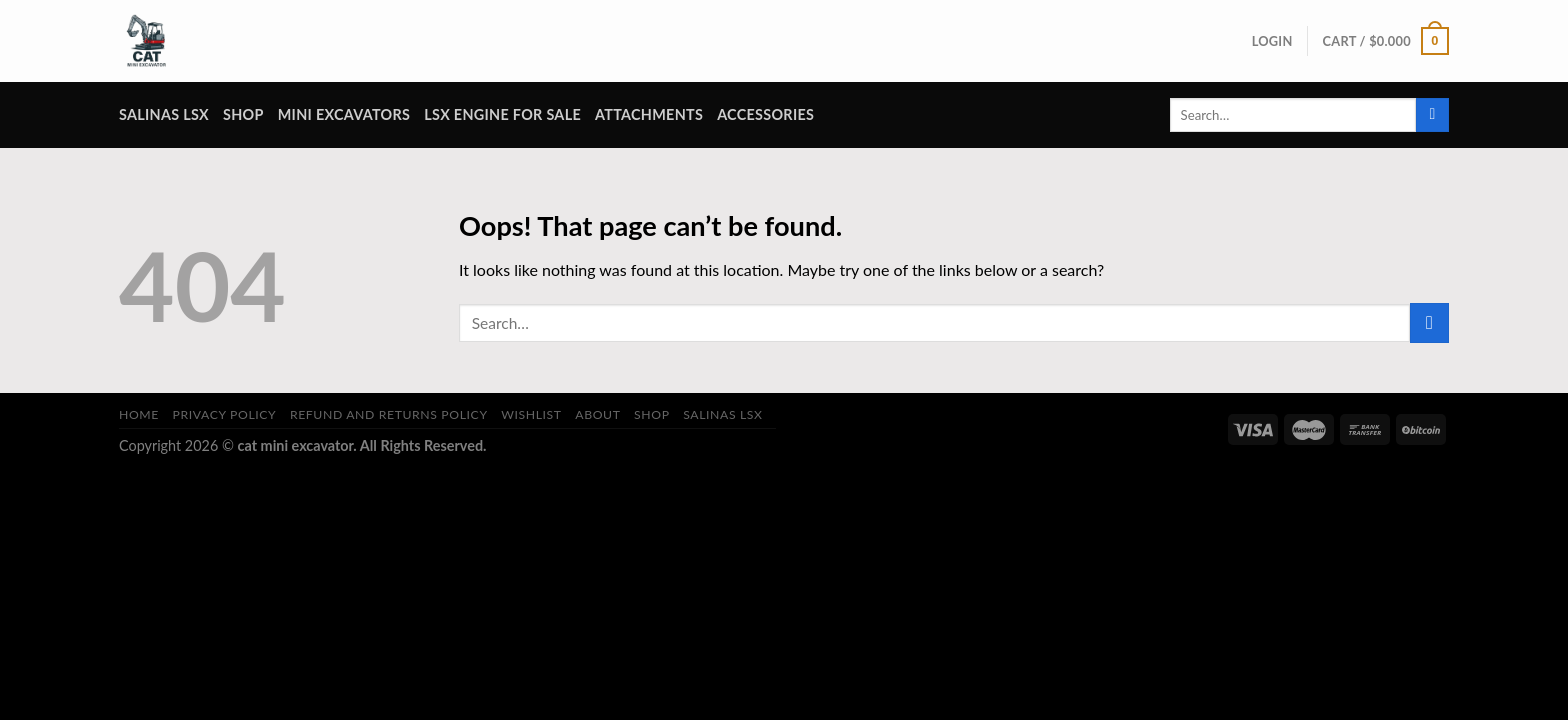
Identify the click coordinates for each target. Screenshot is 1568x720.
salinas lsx (164, 114)
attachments (649, 114)
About (597, 414)
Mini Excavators (344, 114)
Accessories (765, 114)
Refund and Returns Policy (389, 414)
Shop (243, 114)
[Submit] (1432, 115)
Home (139, 414)
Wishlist (531, 414)
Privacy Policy (225, 414)
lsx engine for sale (502, 114)
